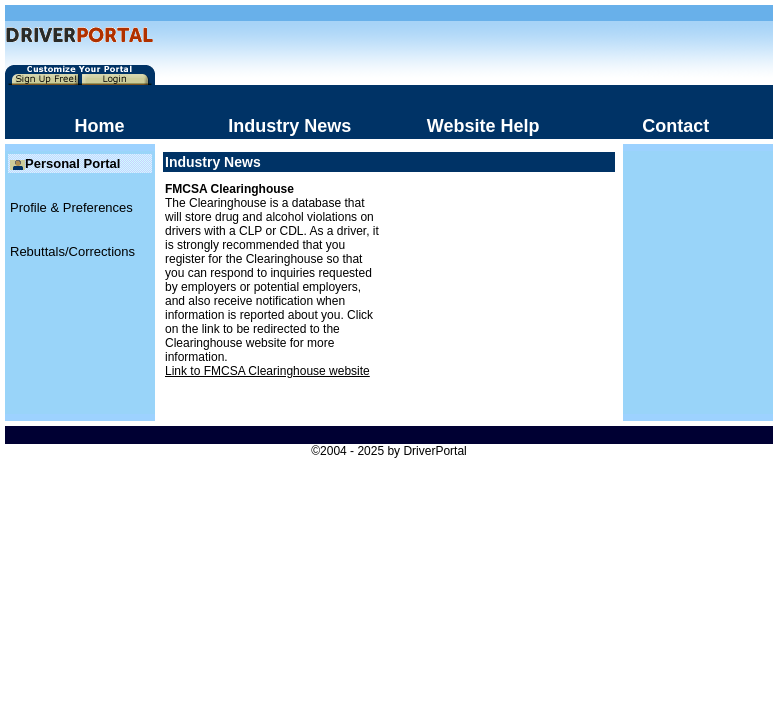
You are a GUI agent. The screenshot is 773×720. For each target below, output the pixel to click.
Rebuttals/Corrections (72, 251)
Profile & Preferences (71, 207)
